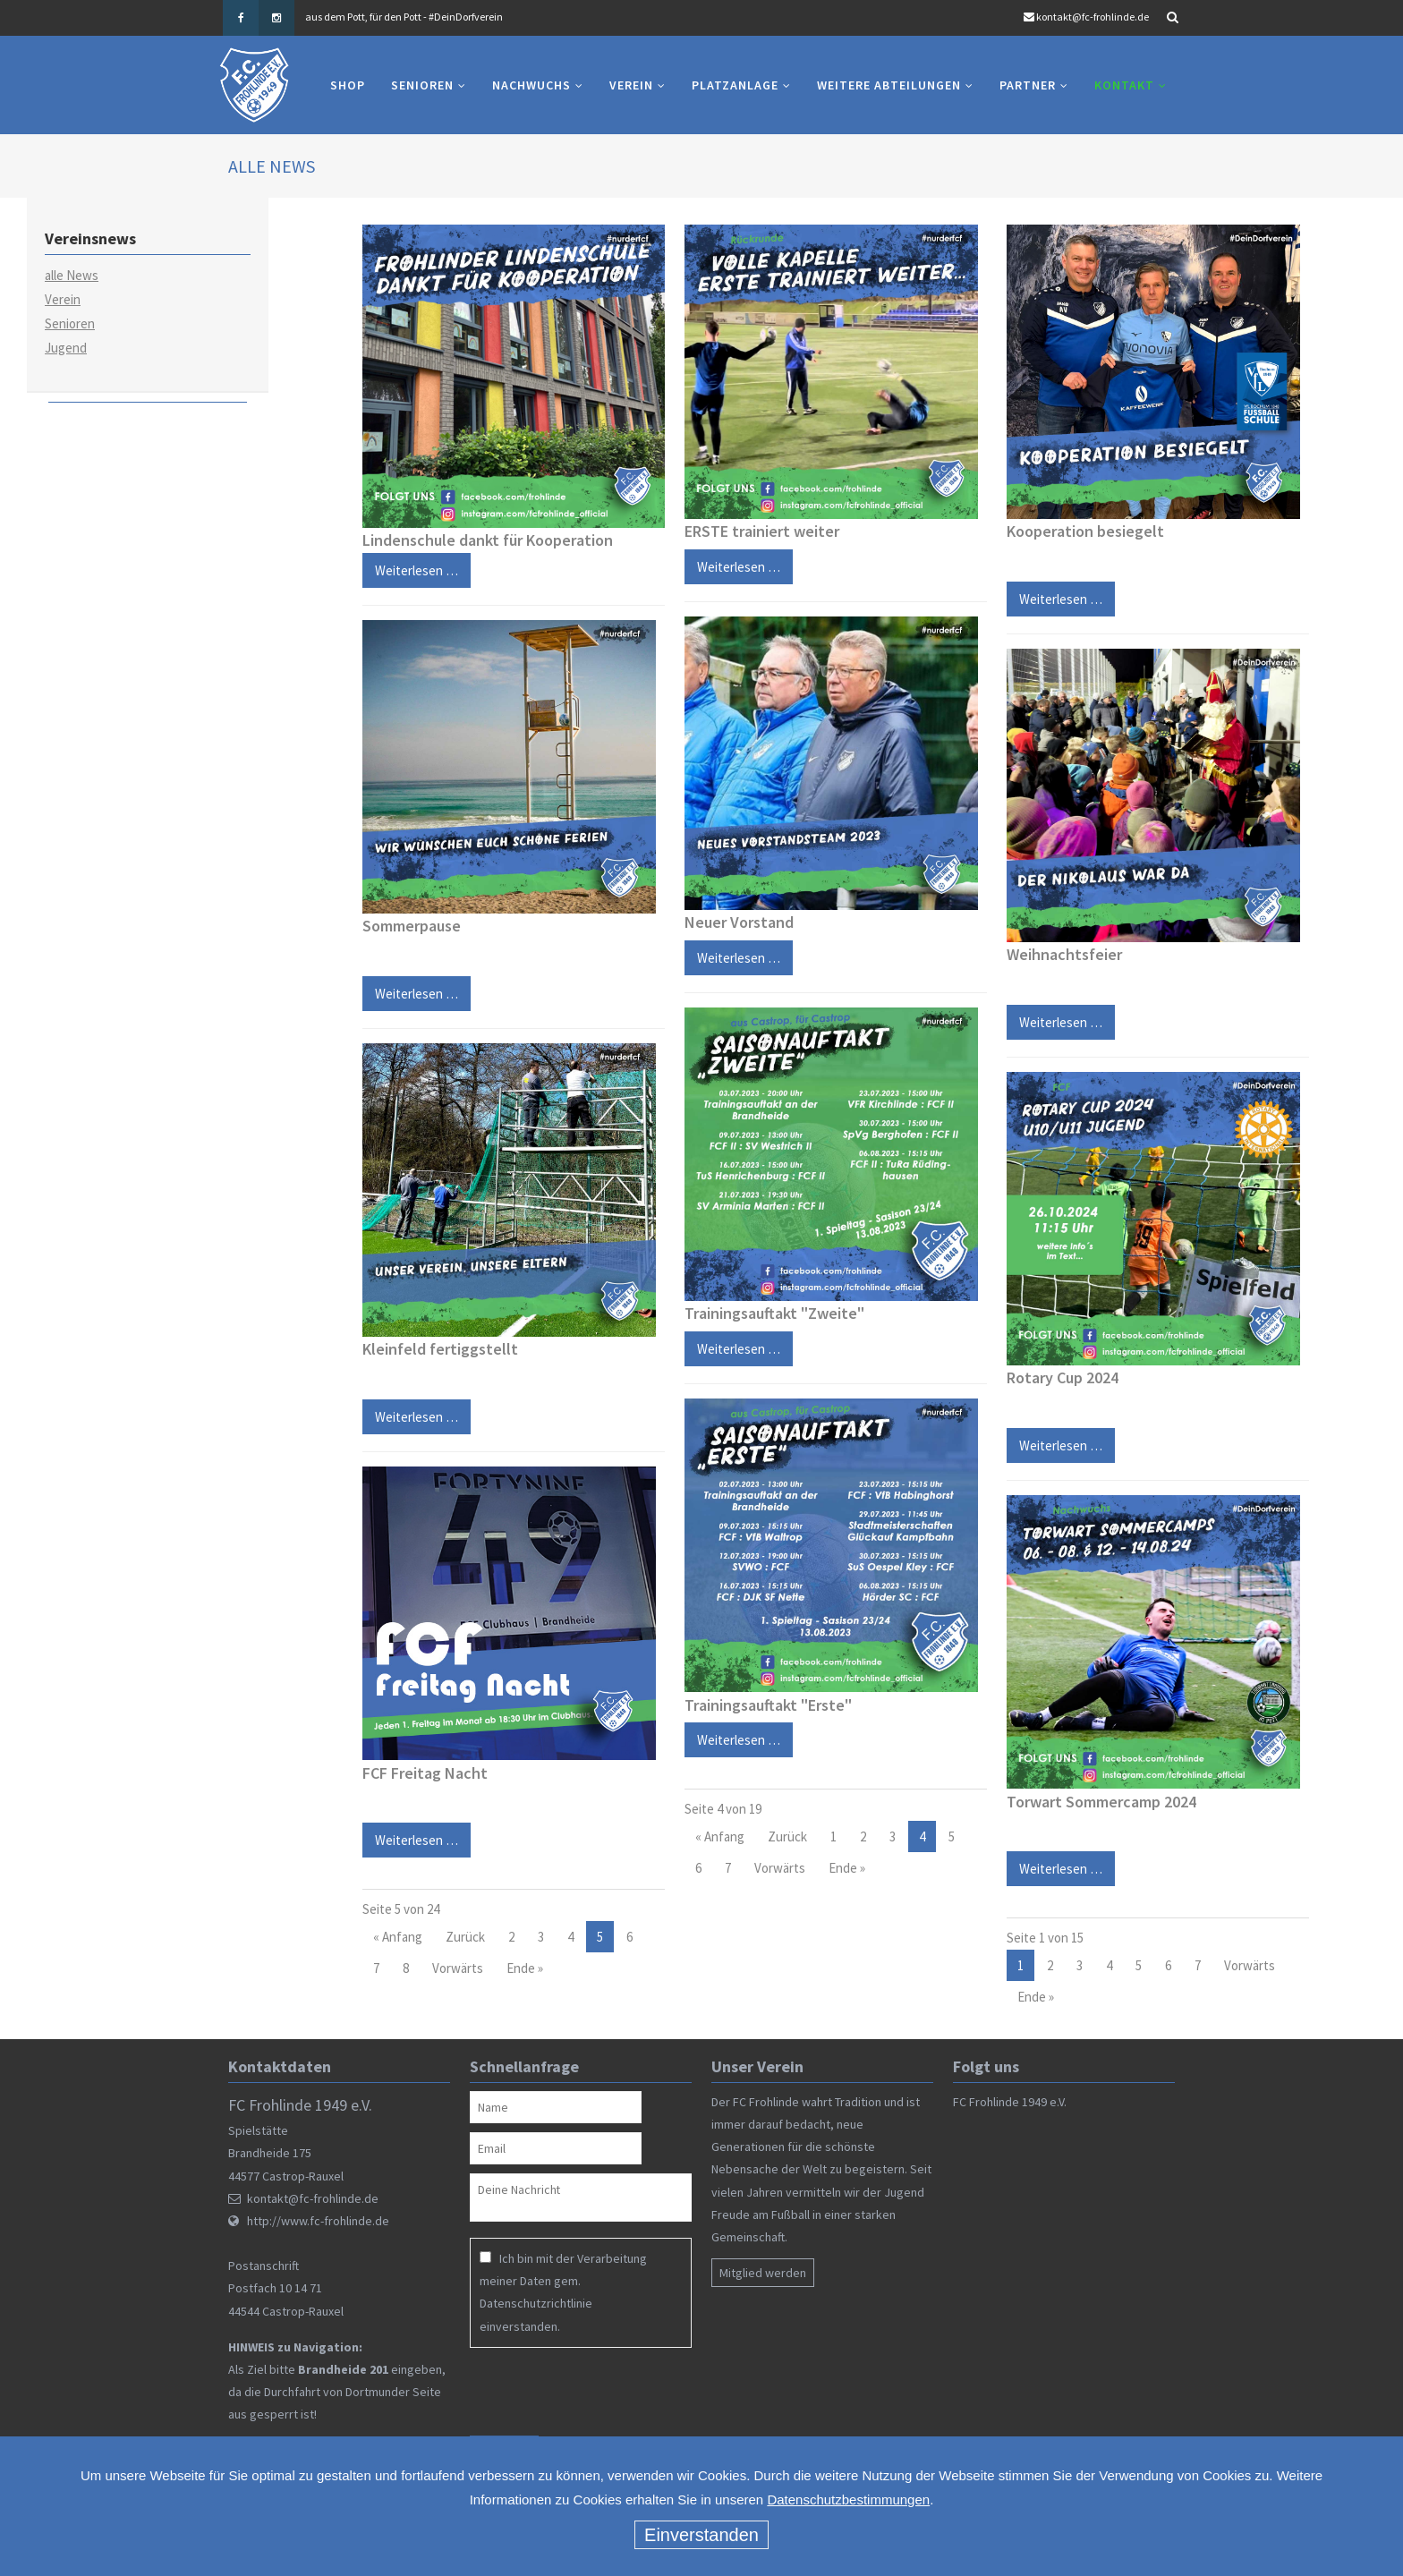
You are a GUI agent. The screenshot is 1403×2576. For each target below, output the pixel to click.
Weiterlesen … (410, 989)
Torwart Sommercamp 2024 (1101, 1801)
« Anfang (397, 1936)
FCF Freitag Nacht (425, 1773)
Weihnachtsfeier (1064, 954)
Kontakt (1124, 85)
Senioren (422, 85)
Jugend (66, 347)
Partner (1027, 85)
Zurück (465, 1936)
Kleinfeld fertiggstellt (440, 1349)
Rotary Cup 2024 (1062, 1377)
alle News (71, 275)
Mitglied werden (762, 2273)
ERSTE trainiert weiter (761, 531)
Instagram (276, 18)
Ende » (524, 1968)
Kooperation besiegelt (1085, 531)
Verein (631, 85)
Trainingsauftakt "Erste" (768, 1705)
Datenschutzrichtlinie (536, 2303)
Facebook (241, 18)
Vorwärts (457, 1968)
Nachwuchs (531, 85)
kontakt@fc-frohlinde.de (1092, 16)
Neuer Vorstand (739, 922)
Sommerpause (411, 925)
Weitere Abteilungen (889, 85)
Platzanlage (735, 85)
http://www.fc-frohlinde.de (318, 2221)
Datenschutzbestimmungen (848, 2499)
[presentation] (585, 2391)
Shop (347, 85)
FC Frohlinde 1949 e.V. (1010, 2102)
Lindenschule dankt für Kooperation (487, 540)
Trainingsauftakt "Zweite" (774, 1313)
